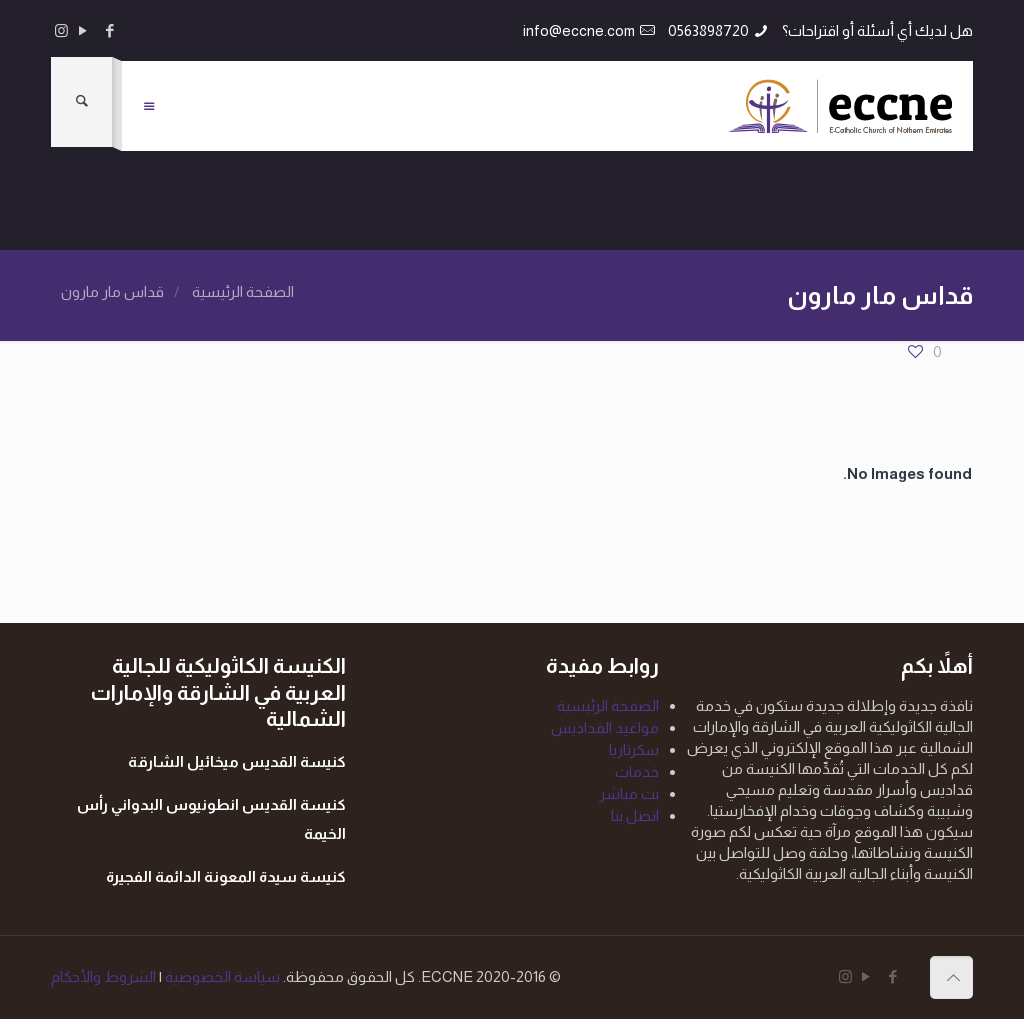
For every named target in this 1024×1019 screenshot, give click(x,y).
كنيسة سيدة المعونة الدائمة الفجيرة (226, 876)
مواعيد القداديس (605, 727)
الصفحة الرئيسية (243, 291)
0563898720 (708, 30)
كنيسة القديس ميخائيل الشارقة (237, 761)
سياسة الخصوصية (221, 976)
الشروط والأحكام (103, 976)
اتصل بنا (635, 815)
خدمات (637, 771)
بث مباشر (629, 793)
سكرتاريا (634, 749)
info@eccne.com (579, 30)
